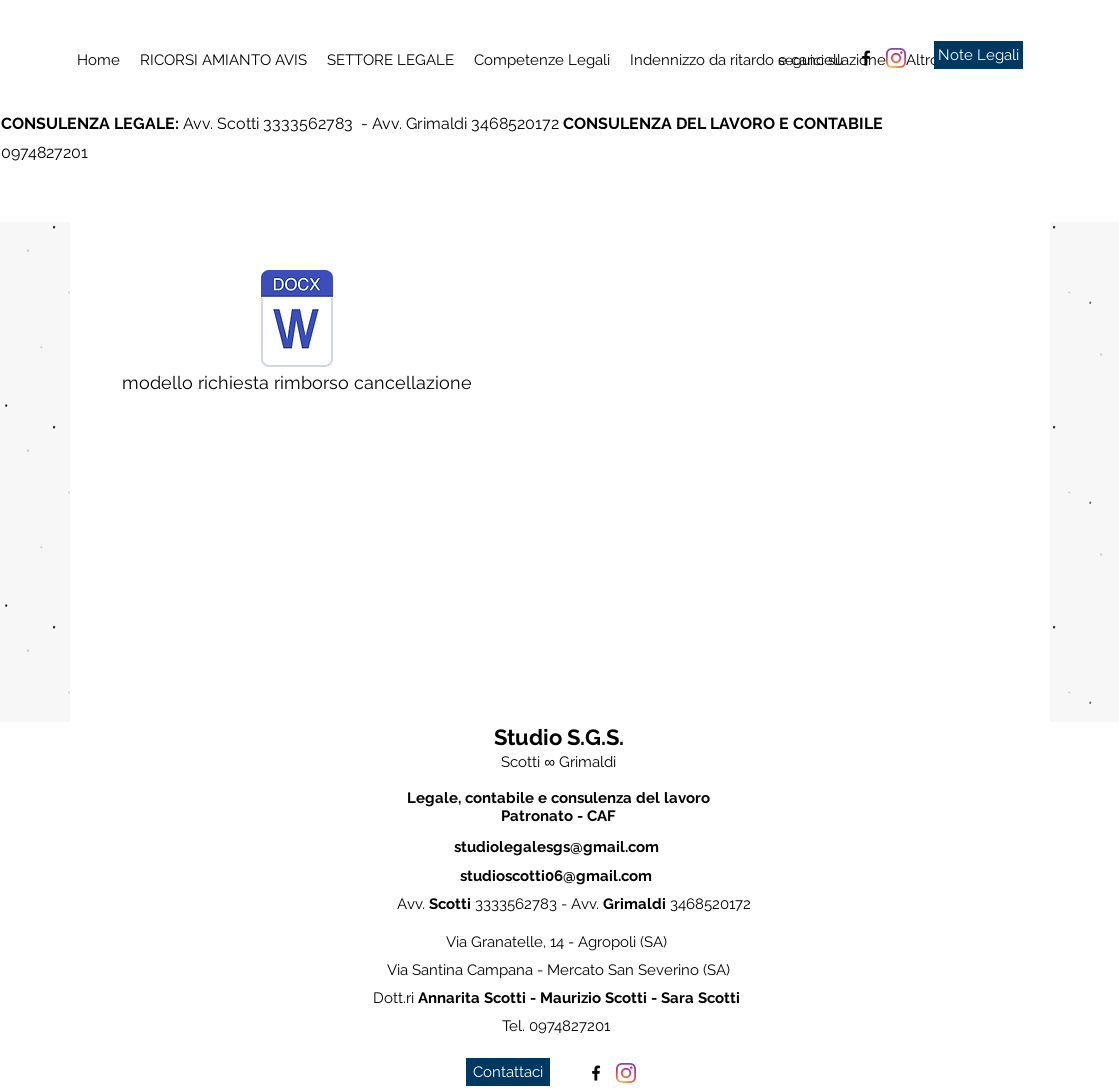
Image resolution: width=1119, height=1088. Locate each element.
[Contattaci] (508, 1072)
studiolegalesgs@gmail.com (556, 847)
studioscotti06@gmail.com (556, 876)
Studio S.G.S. (559, 737)
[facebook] (866, 58)
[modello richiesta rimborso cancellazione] (297, 336)
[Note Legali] (978, 55)
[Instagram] (896, 58)
